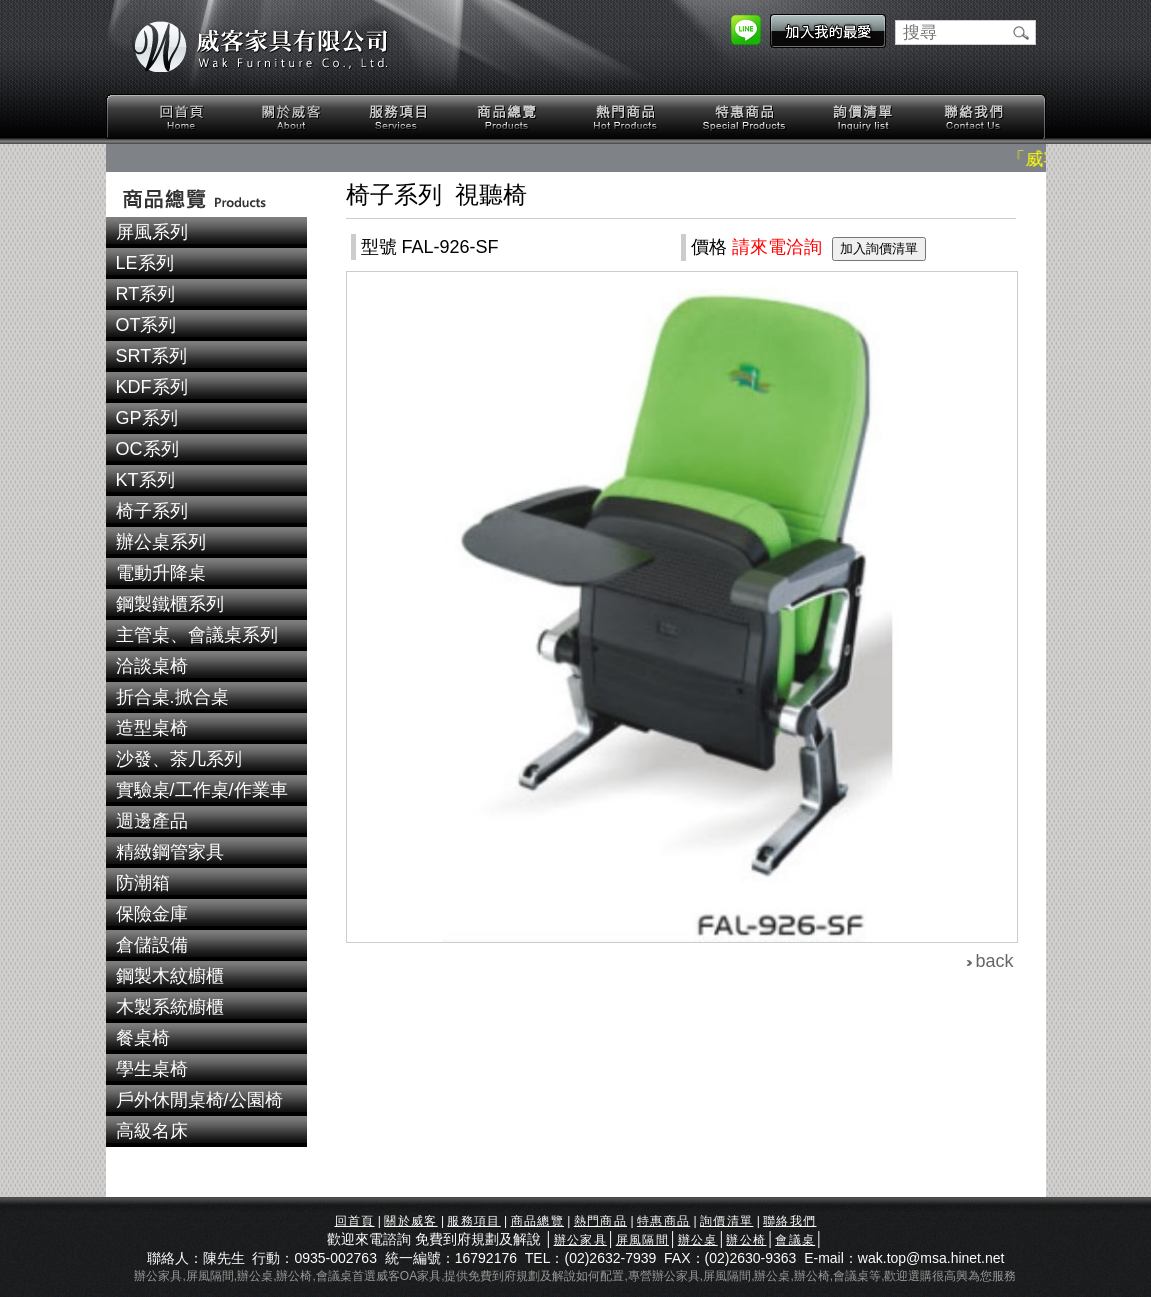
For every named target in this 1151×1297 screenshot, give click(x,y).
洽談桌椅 (152, 666)
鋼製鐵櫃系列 (170, 604)
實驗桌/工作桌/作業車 (202, 790)
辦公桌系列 (161, 542)
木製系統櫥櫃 (170, 1007)
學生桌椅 (152, 1069)
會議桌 (795, 1240)
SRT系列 (152, 356)
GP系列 (147, 418)
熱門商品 (626, 117)
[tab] (206, 232)
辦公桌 (698, 1240)
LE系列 (145, 263)
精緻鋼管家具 (170, 852)
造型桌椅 (152, 728)
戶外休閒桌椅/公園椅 (199, 1100)
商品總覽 (509, 117)
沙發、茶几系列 (179, 759)
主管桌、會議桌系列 (197, 635)
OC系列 (147, 449)
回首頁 (182, 117)
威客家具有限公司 (261, 47)
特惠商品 (745, 117)
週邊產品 (152, 821)
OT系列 (146, 325)
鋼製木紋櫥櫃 (170, 976)
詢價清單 (864, 117)
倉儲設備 (152, 945)
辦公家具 (580, 1240)
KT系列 (145, 480)
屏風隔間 (642, 1240)
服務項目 (400, 117)
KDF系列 (152, 387)
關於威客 (291, 117)
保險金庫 (152, 914)
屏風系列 (152, 232)
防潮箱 (143, 883)
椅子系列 (152, 511)
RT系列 (146, 294)
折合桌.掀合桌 (172, 697)
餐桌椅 (143, 1038)
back (995, 961)
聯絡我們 (973, 117)
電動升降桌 (161, 573)
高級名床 (152, 1131)
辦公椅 (746, 1240)
